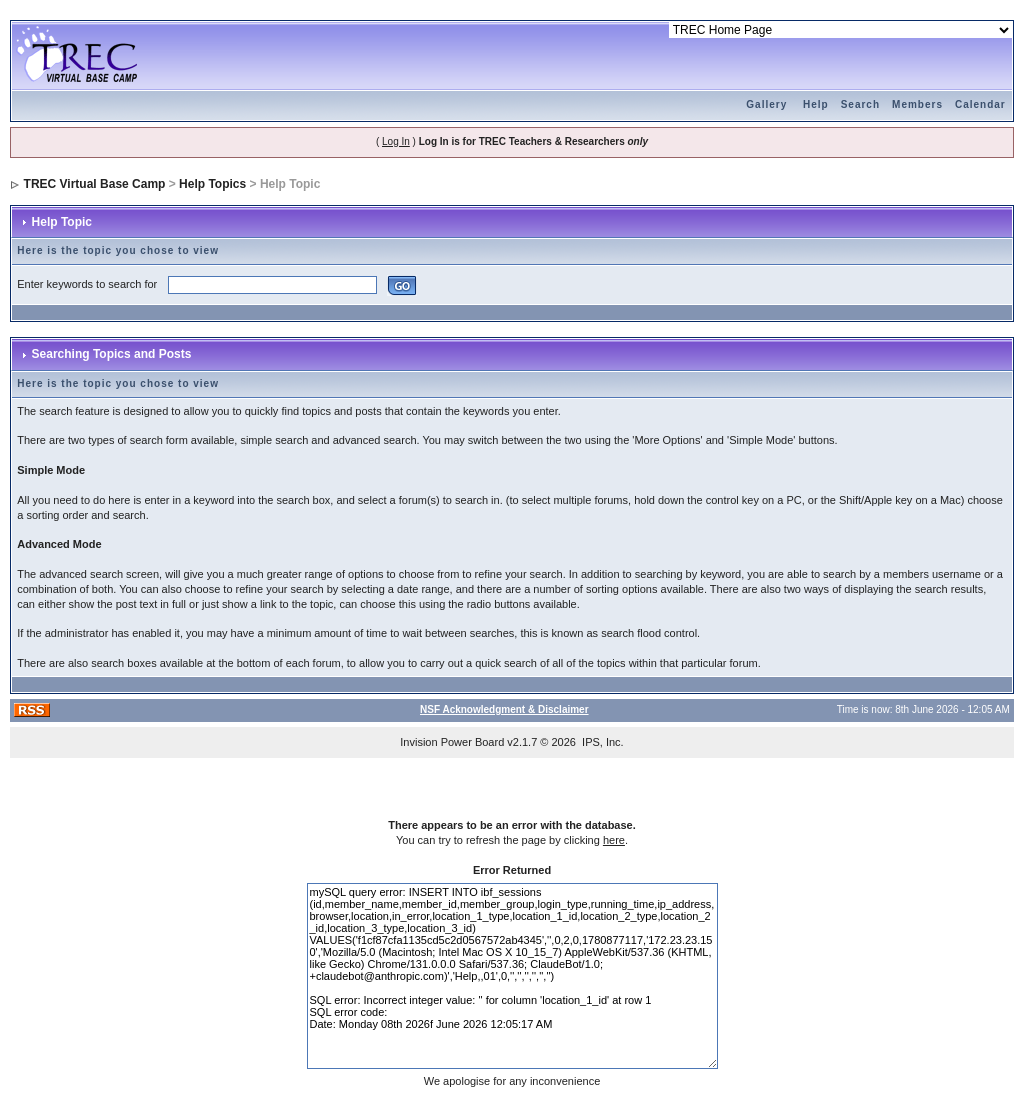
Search (860, 104)
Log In (396, 141)
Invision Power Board (452, 742)
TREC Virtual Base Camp (95, 184)
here (614, 840)
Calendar (980, 104)
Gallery (766, 104)
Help (816, 104)
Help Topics (212, 184)
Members (917, 104)
